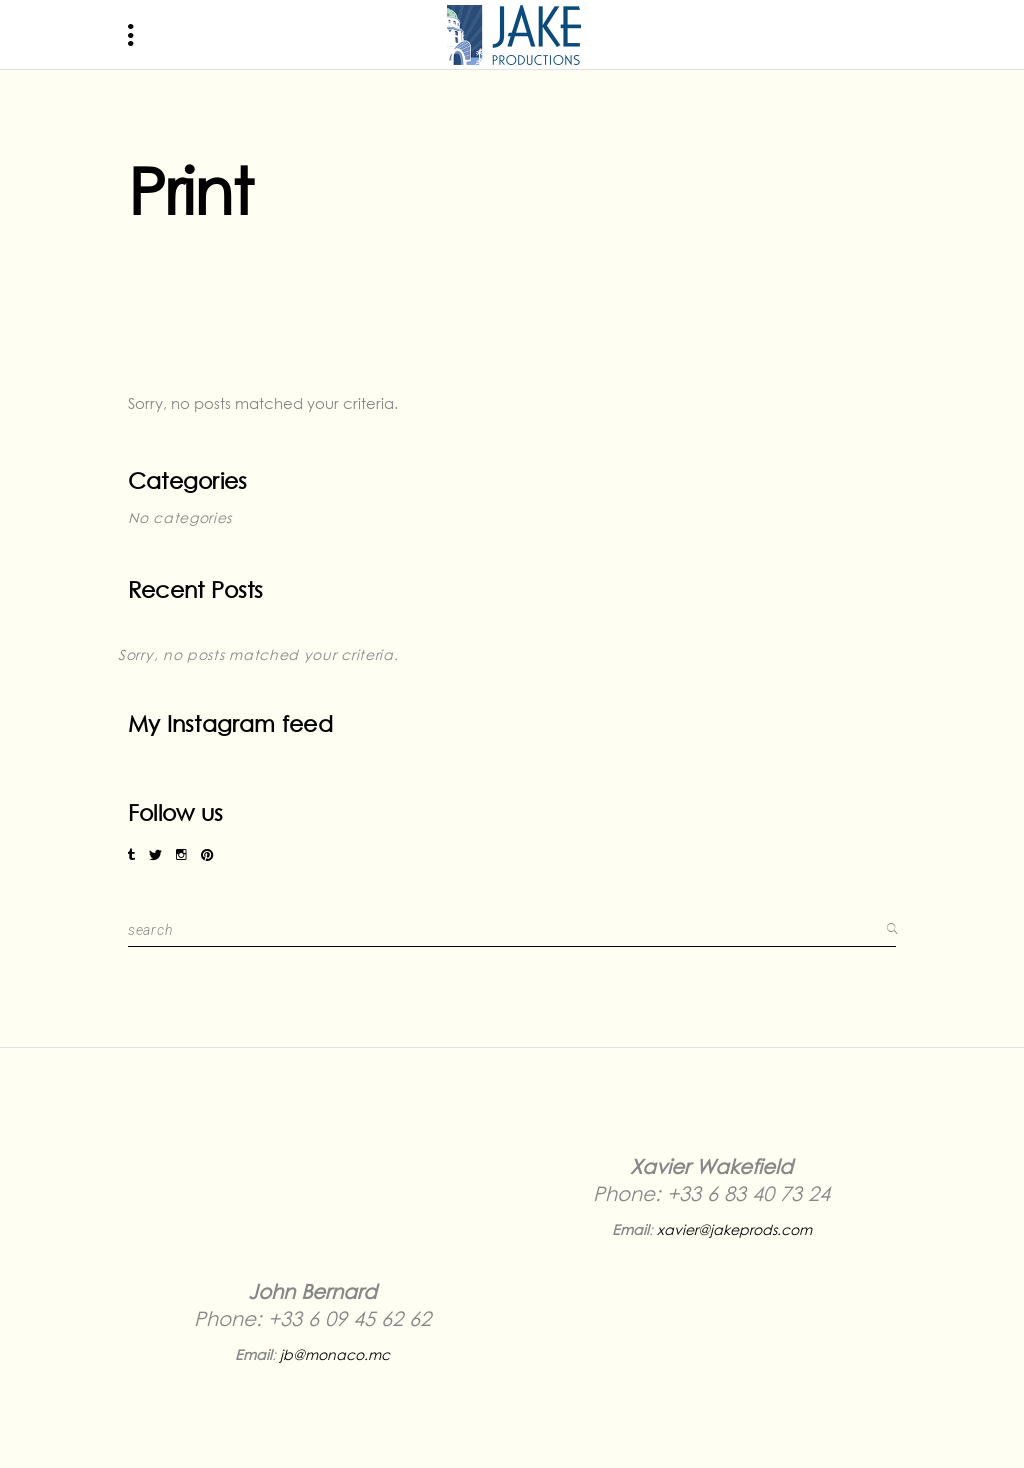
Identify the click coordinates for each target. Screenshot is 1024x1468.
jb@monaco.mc (335, 1354)
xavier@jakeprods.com (734, 1229)
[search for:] (504, 929)
